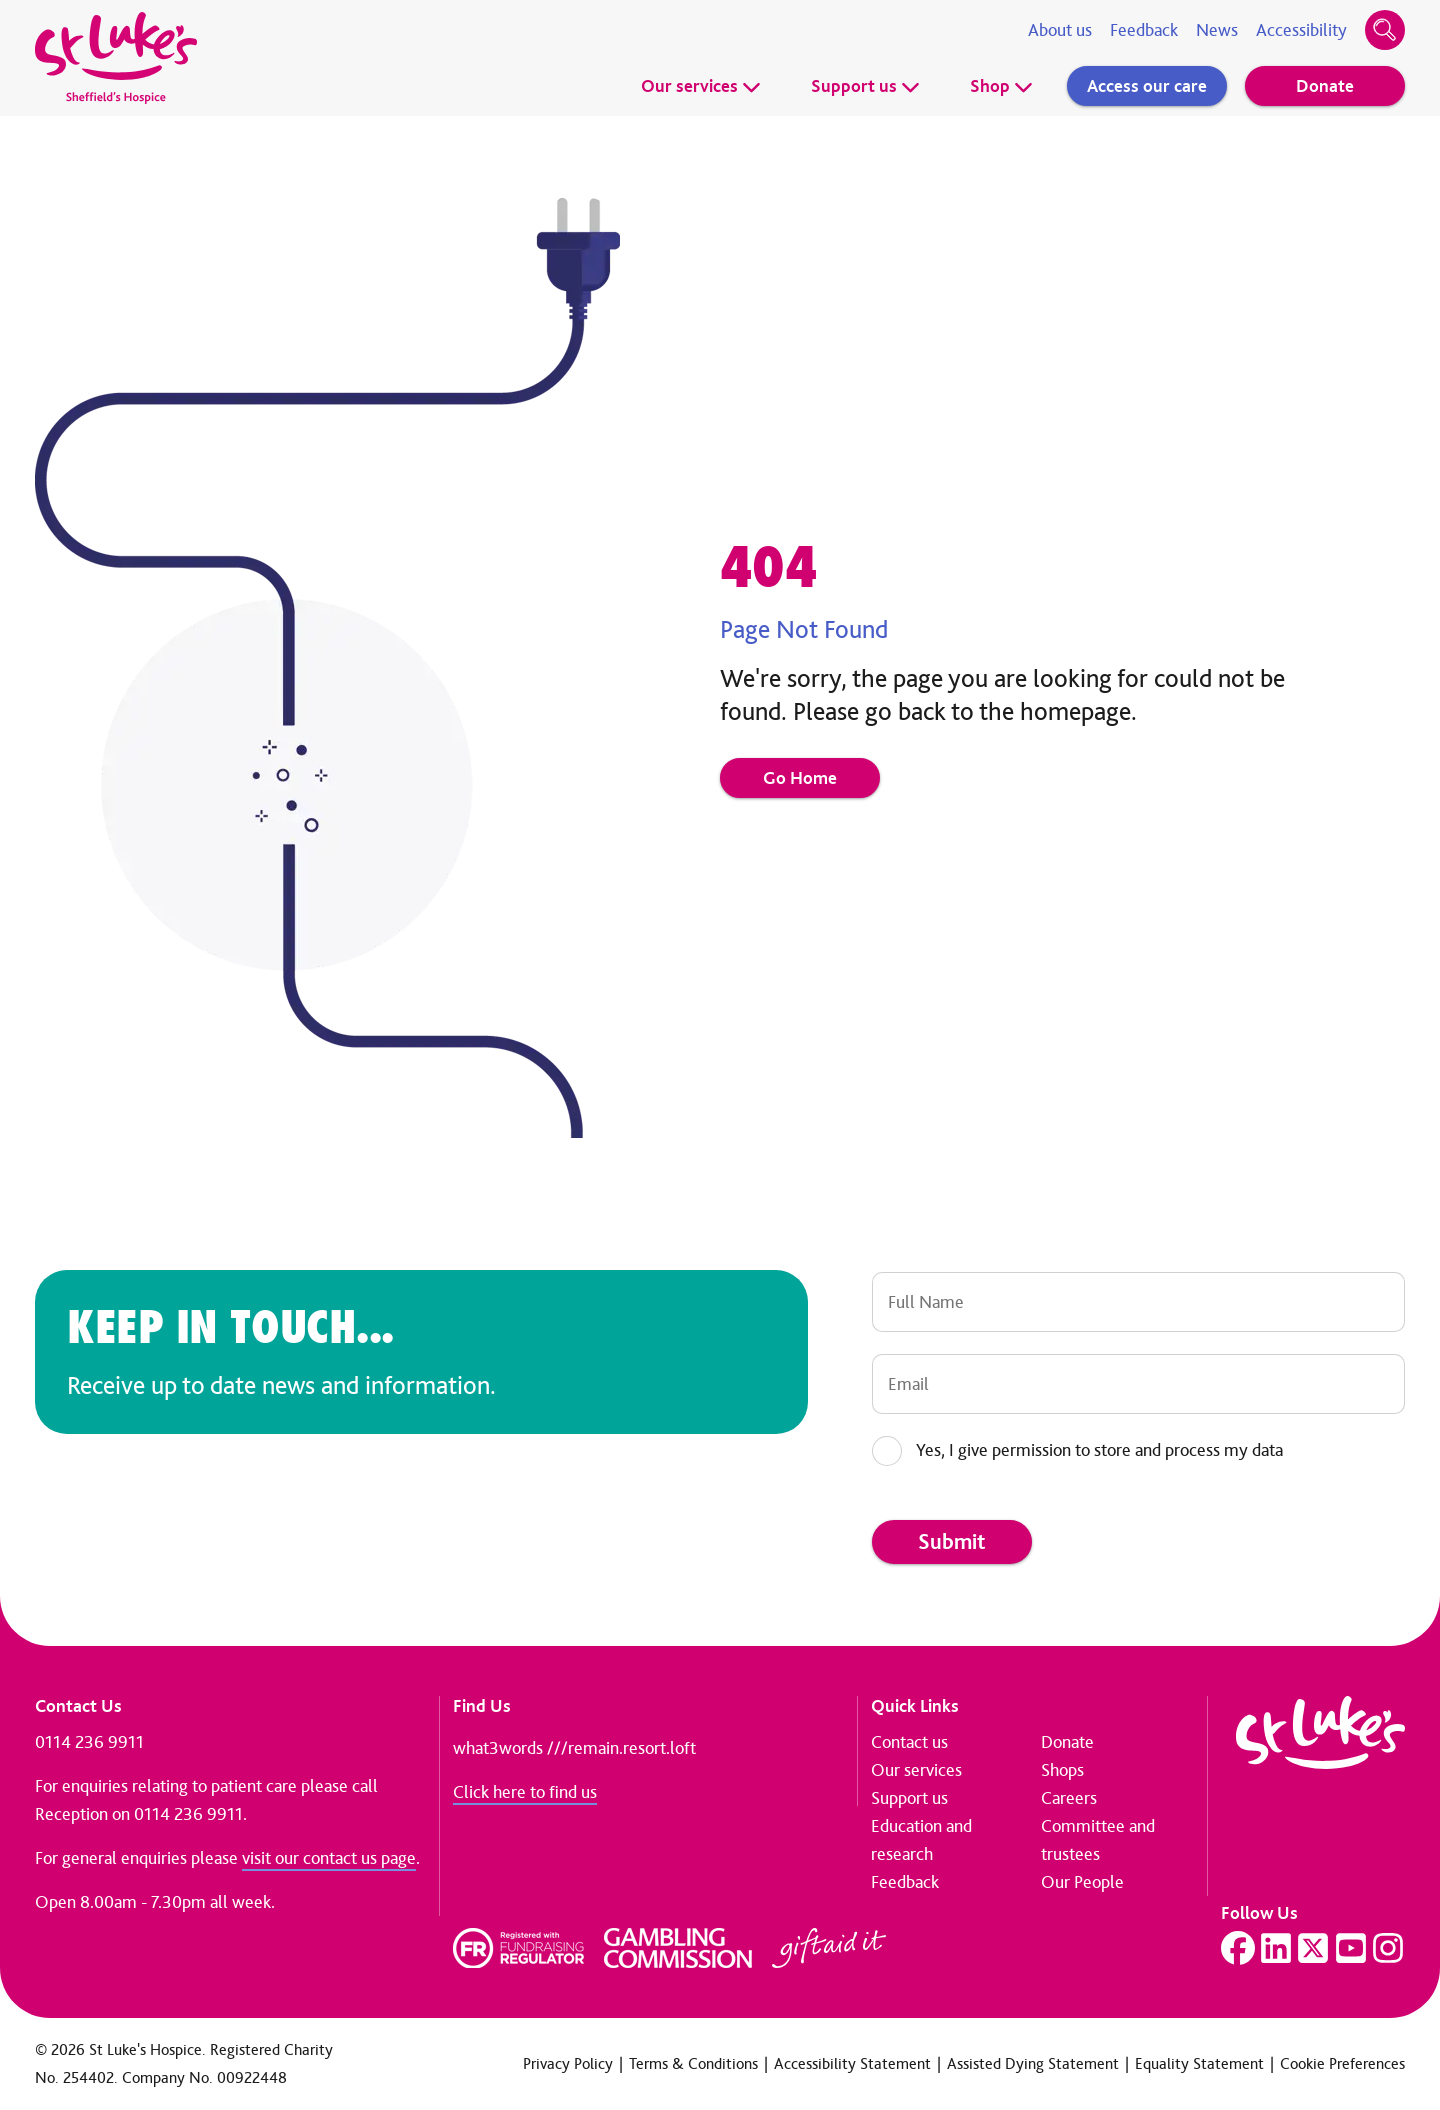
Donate (1325, 86)
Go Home (800, 778)
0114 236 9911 (89, 1742)
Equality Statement (1199, 2063)
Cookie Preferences (1342, 2063)
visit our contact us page (329, 1858)
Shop (1001, 86)
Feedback (1144, 30)
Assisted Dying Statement (1033, 2063)
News (1217, 30)
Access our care (1147, 86)
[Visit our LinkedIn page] (1276, 1948)
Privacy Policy (568, 2063)
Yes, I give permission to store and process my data (1099, 1450)
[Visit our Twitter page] (1313, 1948)
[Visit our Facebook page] (1238, 1948)
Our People (1082, 1882)
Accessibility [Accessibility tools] (1301, 30)
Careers (1069, 1798)
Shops (1062, 1770)
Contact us (909, 1742)
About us (1060, 30)
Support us (865, 86)
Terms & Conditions (693, 2063)
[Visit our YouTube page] (1351, 1948)
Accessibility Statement (852, 2063)
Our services (701, 86)
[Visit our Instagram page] (1388, 1948)
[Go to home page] (116, 58)
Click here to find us (525, 1792)
